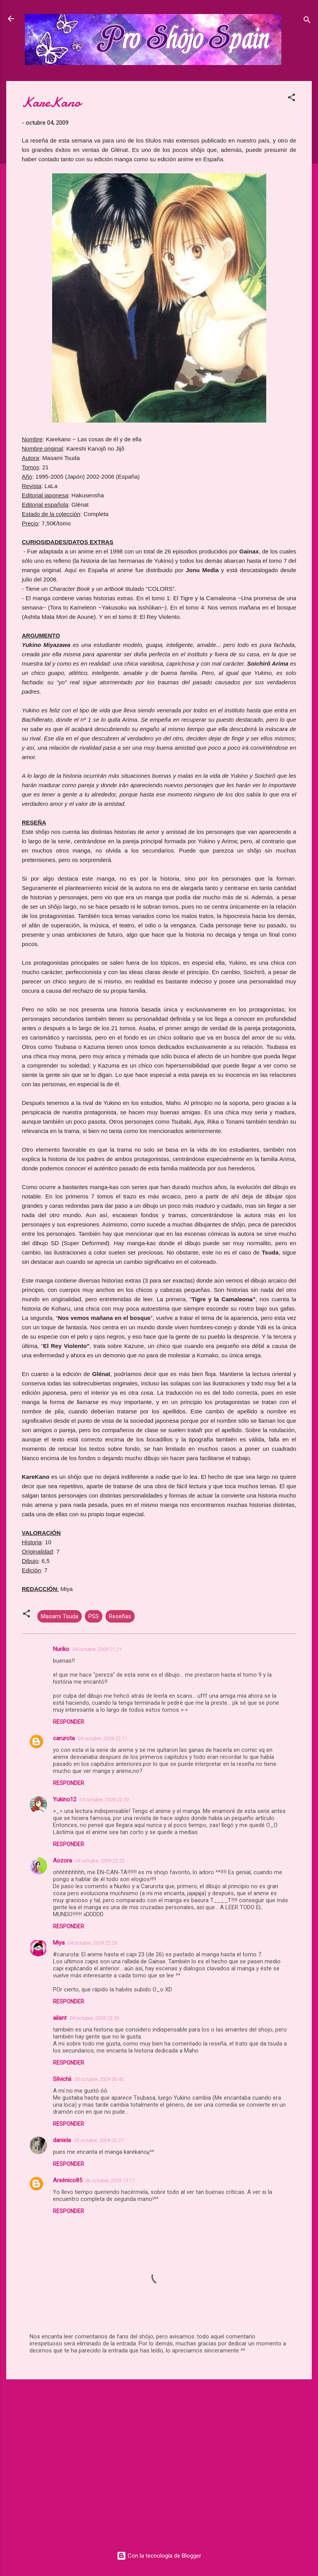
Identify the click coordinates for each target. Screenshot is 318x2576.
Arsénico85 (67, 2180)
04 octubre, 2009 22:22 (100, 1861)
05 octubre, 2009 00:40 (99, 2079)
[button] (291, 99)
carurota (64, 1738)
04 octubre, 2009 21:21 (97, 1649)
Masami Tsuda (59, 1616)
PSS (93, 1616)
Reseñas (120, 1616)
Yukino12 (64, 1799)
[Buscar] (307, 21)
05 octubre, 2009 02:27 (98, 2140)
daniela (62, 2140)
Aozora (62, 1860)
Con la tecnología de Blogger (159, 2555)
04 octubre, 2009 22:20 (104, 1799)
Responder (68, 1722)
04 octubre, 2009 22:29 (92, 1943)
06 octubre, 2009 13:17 (110, 2180)
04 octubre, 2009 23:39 (94, 2018)
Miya (59, 1942)
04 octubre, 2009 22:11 (102, 1738)
